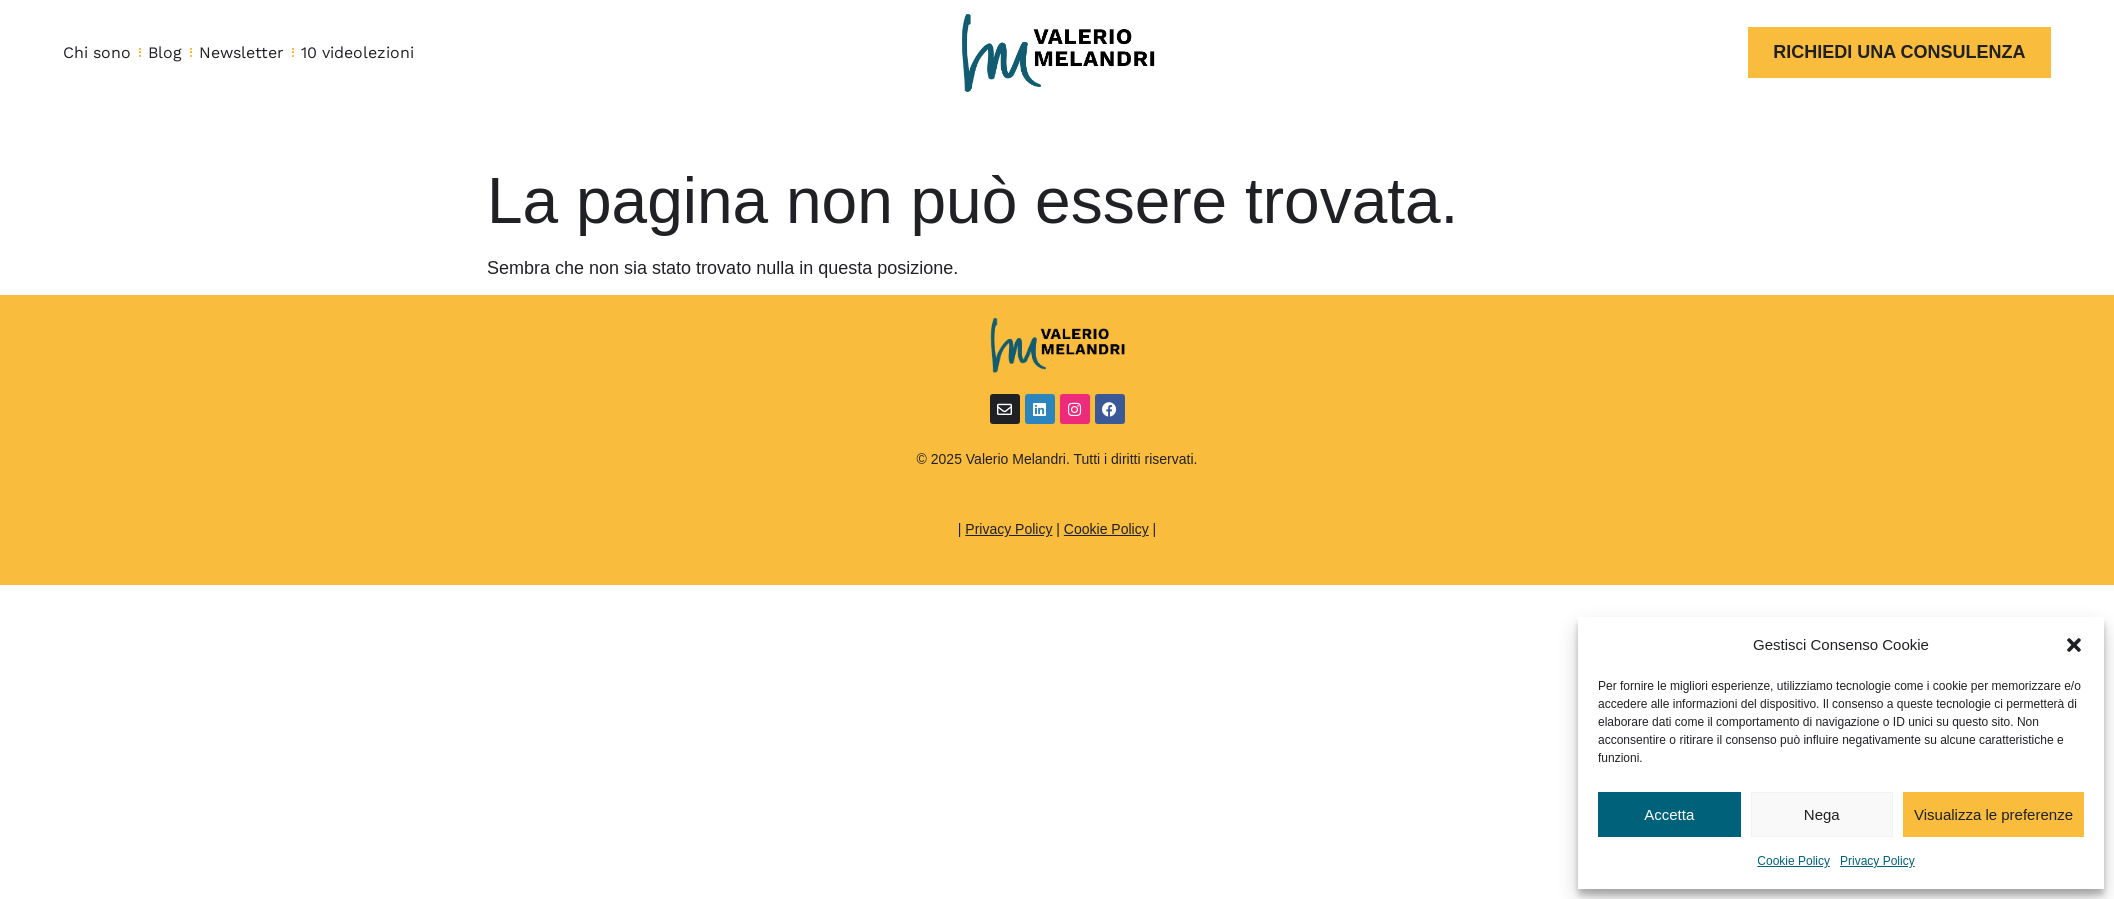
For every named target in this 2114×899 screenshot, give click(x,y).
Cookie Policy (1793, 861)
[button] (2074, 645)
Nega (1822, 814)
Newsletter (241, 52)
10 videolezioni (357, 52)
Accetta (1669, 814)
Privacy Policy (1877, 861)
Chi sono (97, 52)
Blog (165, 52)
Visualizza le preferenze (1993, 814)
